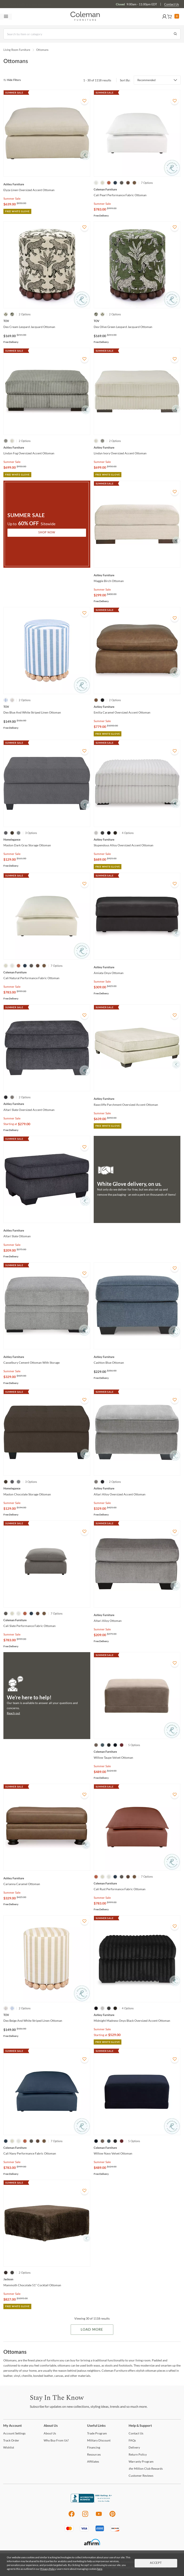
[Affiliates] (93, 2461)
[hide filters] (13, 80)
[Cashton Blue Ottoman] (137, 1357)
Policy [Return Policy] (138, 2454)
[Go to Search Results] (175, 34)
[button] (164, 16)
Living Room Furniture (16, 49)
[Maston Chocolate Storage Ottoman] (46, 1488)
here (99, 2568)
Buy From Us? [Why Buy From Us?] (56, 2440)
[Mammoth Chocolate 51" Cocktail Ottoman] (46, 2279)
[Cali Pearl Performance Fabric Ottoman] (137, 189)
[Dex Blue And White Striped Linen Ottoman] (46, 706)
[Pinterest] (112, 2516)
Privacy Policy (48, 2568)
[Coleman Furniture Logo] (85, 17)
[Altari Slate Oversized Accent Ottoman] (46, 1103)
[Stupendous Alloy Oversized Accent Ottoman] (137, 839)
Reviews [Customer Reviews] (141, 2475)
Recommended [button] (146, 80)
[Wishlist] (8, 2447)
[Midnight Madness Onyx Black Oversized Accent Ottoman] (137, 2015)
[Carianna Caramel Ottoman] (46, 1878)
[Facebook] (71, 2516)
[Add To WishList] (84, 100)
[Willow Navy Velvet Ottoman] (137, 2147)
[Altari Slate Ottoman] (46, 1230)
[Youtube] (98, 2516)
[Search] (92, 34)
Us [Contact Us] (136, 2433)
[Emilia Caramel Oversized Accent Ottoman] (137, 706)
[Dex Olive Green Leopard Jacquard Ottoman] (137, 321)
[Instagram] (85, 2516)
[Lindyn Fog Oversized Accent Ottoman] (46, 447)
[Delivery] (134, 2447)
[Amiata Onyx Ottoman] (137, 967)
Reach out (13, 1713)
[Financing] (93, 2447)
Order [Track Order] (11, 2440)
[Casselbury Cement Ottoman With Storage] (46, 1357)
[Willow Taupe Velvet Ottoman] (137, 1751)
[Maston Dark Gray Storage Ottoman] (46, 839)
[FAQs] (132, 2440)
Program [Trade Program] (97, 2433)
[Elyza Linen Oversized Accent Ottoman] (46, 184)
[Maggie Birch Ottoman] (137, 575)
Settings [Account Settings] (14, 2433)
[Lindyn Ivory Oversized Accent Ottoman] (137, 447)
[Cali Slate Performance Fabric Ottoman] (46, 1620)
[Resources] (94, 2454)
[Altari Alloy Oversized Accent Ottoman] (137, 1488)
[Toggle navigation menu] (6, 17)
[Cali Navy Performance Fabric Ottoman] (46, 2147)
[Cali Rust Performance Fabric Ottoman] (137, 1883)
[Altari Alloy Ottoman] (137, 1615)
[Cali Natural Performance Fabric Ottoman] (46, 972)
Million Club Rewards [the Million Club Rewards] (146, 2468)
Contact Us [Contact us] (171, 4)
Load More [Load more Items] (92, 2329)
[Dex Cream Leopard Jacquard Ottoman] (46, 321)
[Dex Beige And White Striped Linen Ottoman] (46, 2015)
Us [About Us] (50, 2433)
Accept (156, 2563)
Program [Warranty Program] (141, 2461)
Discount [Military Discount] (99, 2440)
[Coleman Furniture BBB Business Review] (92, 2501)
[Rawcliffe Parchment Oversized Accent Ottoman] (137, 1098)
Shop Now (46, 532)
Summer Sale (11, 198)
